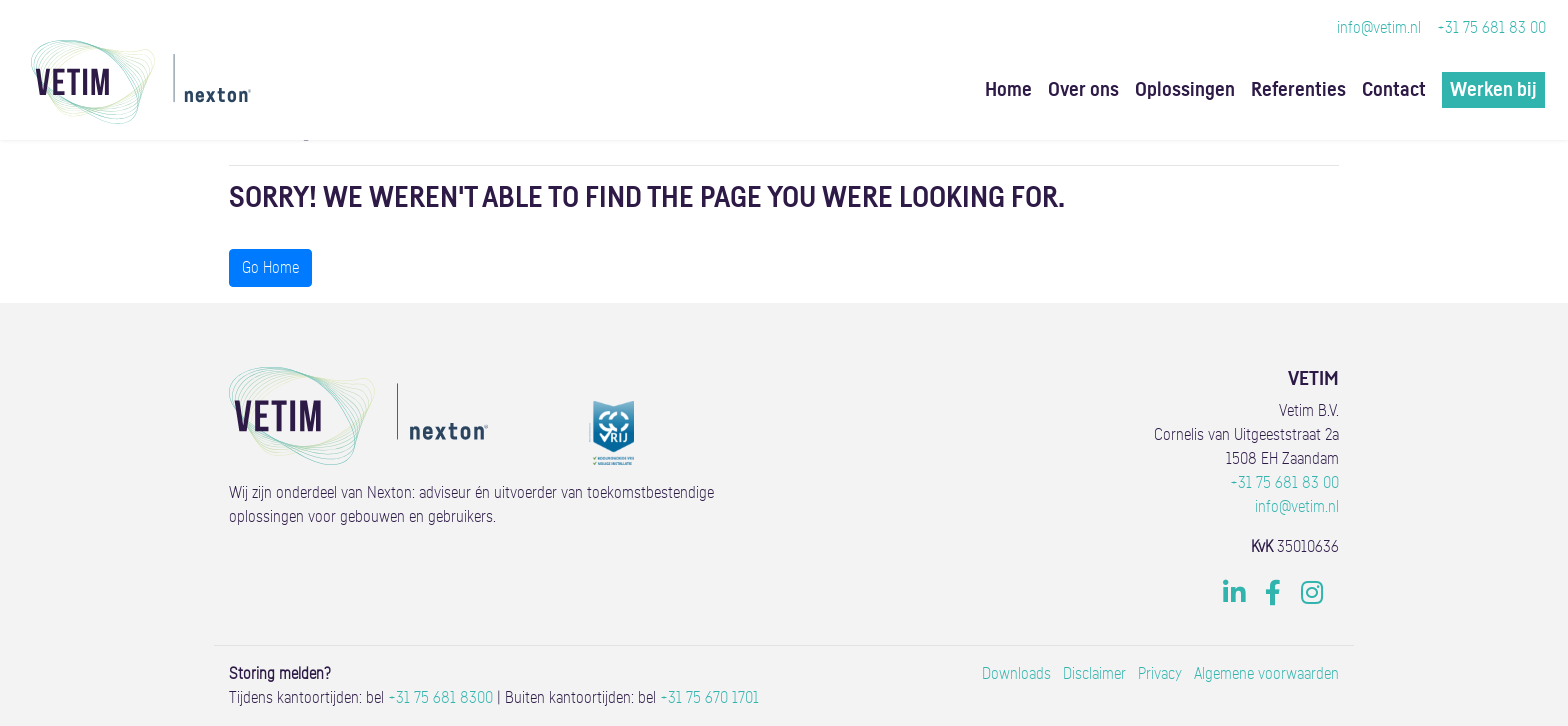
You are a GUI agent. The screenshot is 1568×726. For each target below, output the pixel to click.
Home (1008, 90)
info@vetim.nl (1379, 28)
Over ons (1083, 90)
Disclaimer (1094, 674)
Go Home (270, 268)
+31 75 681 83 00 (1491, 28)
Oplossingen (1185, 90)
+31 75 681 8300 (440, 698)
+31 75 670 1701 (709, 698)
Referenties (1298, 90)
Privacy (1160, 674)
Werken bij (1493, 90)
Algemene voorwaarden (1266, 674)
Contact (1394, 90)
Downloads (1016, 674)
